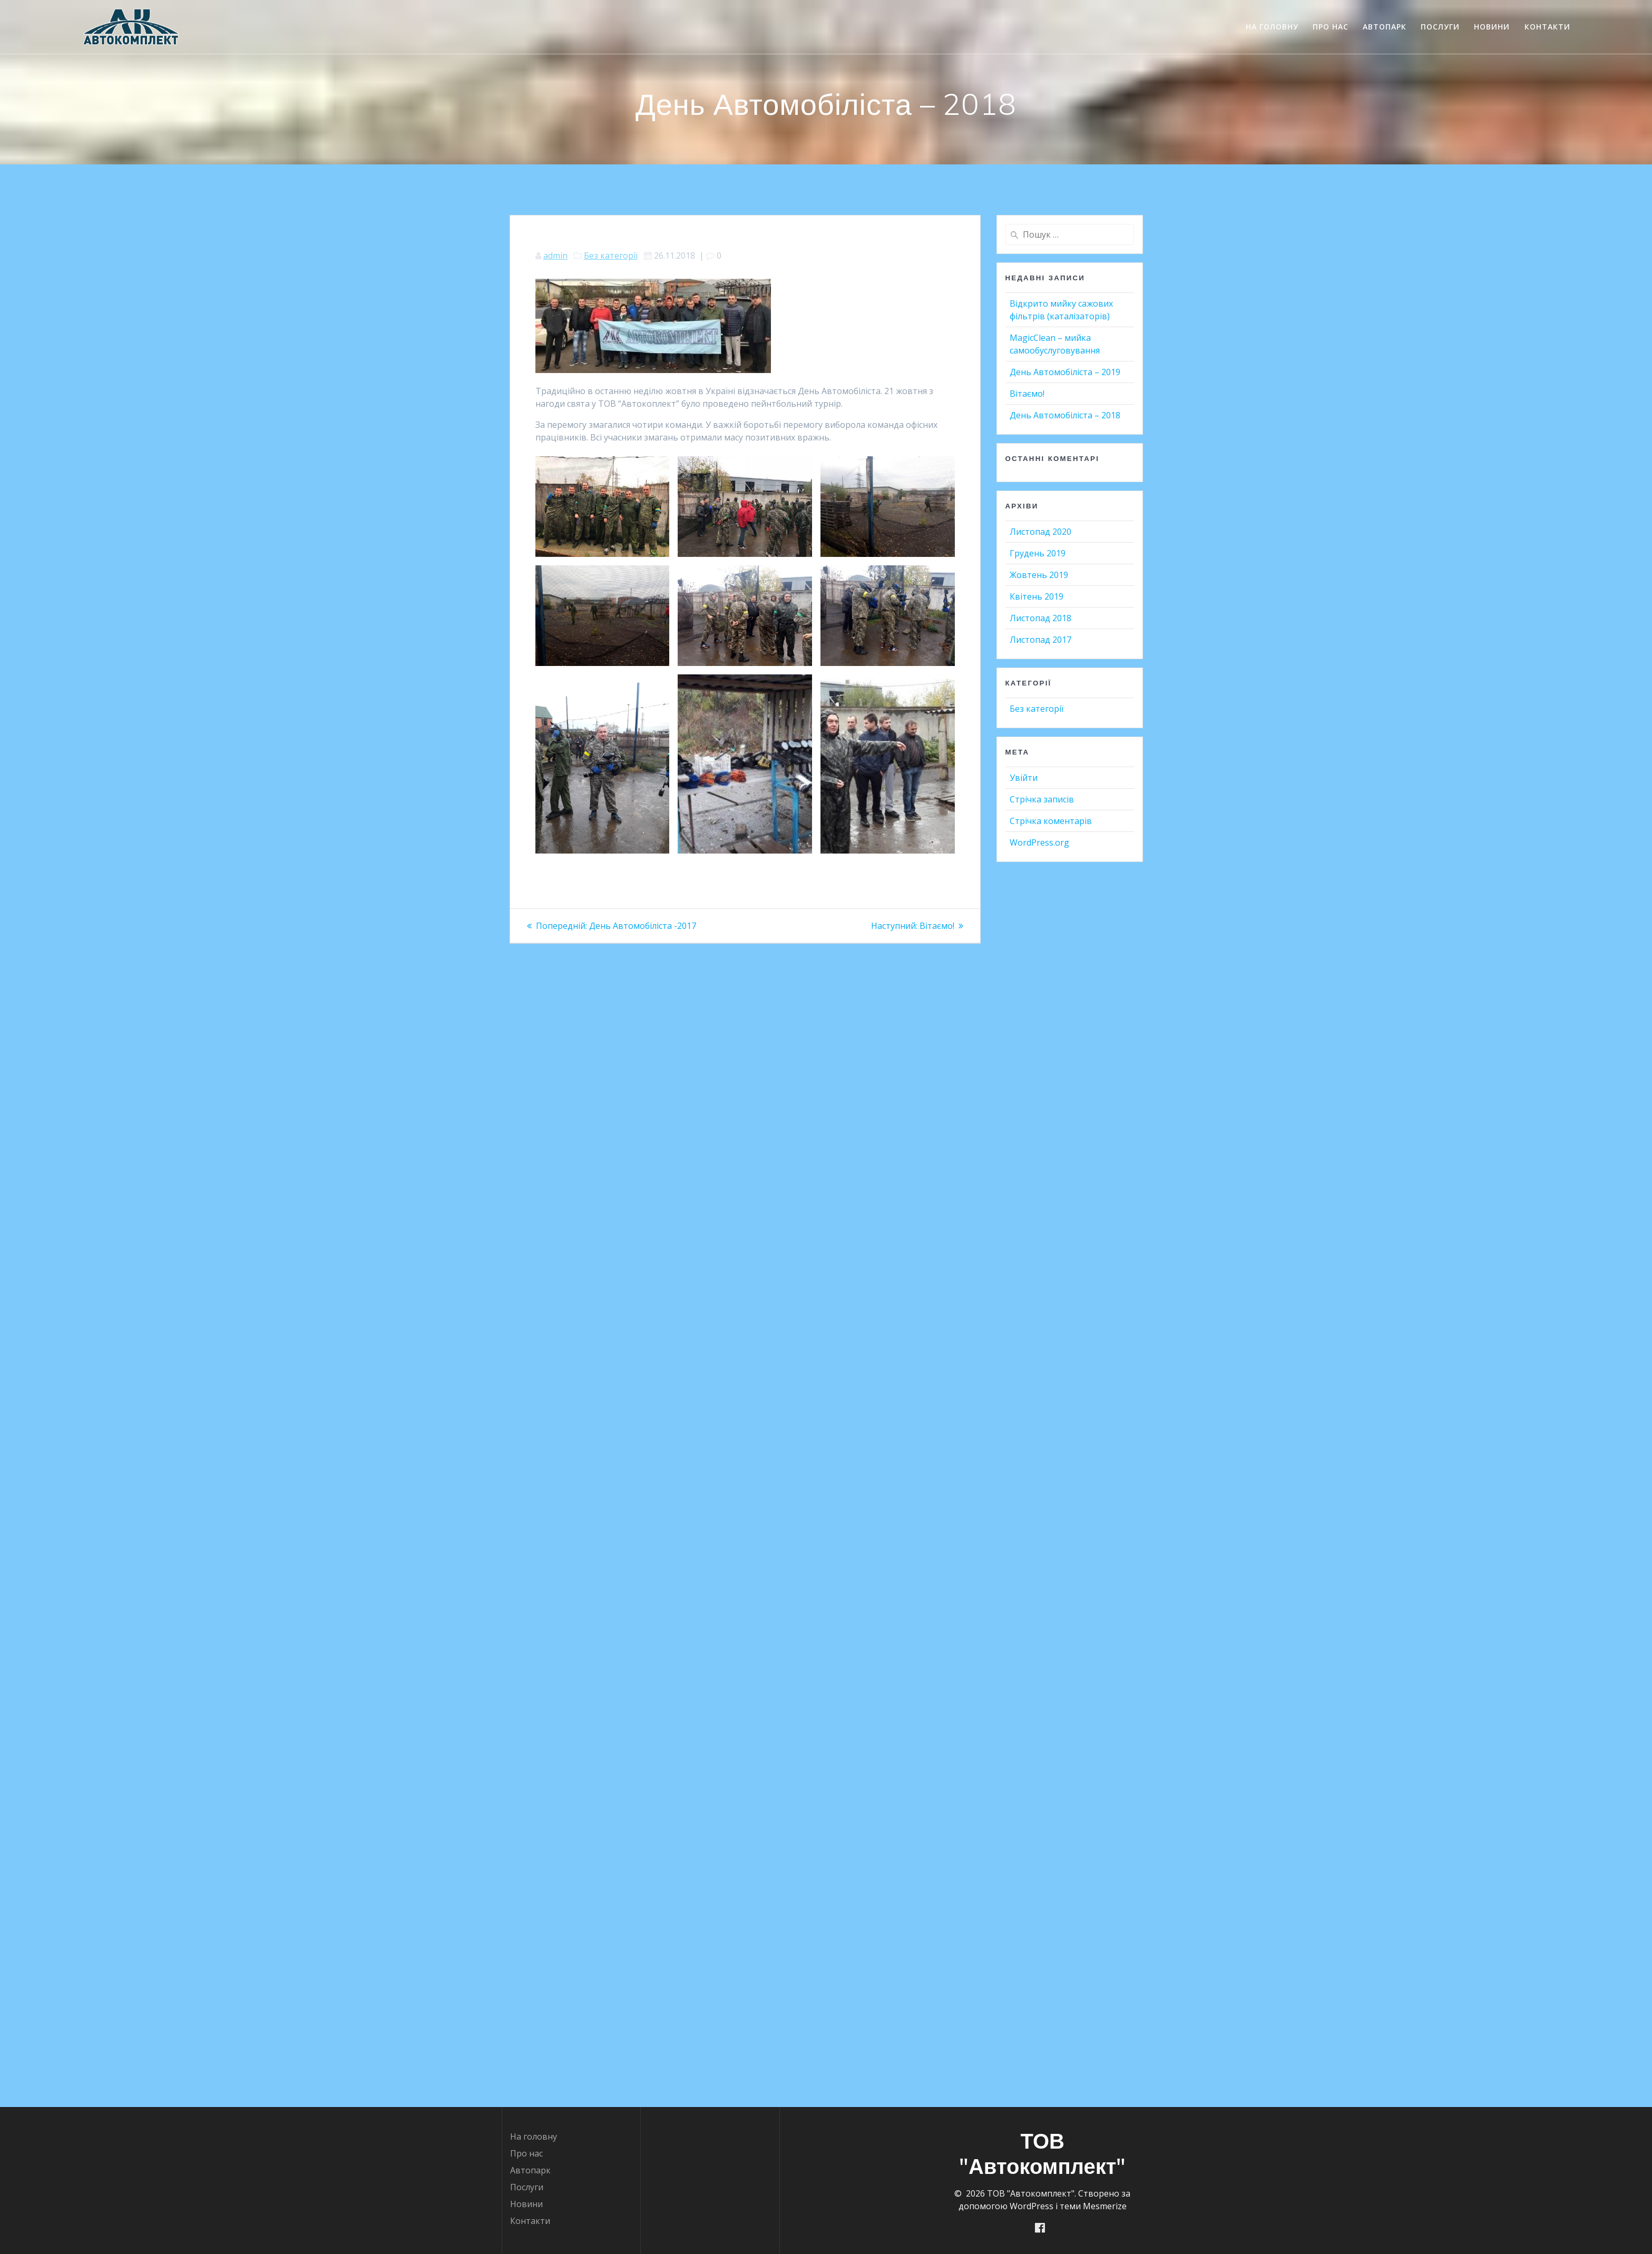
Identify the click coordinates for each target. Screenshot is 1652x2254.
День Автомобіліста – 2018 (1065, 415)
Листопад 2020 (1040, 531)
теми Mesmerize (1093, 2206)
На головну (1272, 27)
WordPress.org (1039, 842)
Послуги (1440, 27)
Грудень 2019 (1038, 553)
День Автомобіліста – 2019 (1065, 372)
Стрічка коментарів (1051, 821)
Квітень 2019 (1036, 596)
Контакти (1547, 27)
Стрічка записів (1042, 799)
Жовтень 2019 (1039, 575)
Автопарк (1384, 27)
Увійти (1024, 777)
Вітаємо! (1027, 393)
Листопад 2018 (1040, 618)
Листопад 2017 (1040, 639)
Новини (1492, 27)
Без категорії (611, 255)
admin (555, 255)
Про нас (1330, 27)
